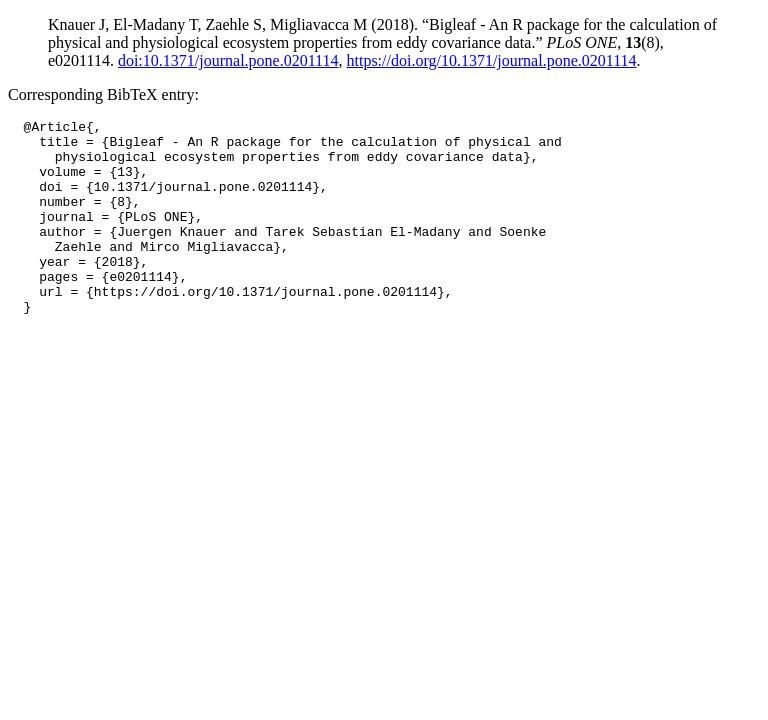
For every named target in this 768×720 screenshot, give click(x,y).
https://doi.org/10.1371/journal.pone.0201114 (492, 60)
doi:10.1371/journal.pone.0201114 (228, 60)
